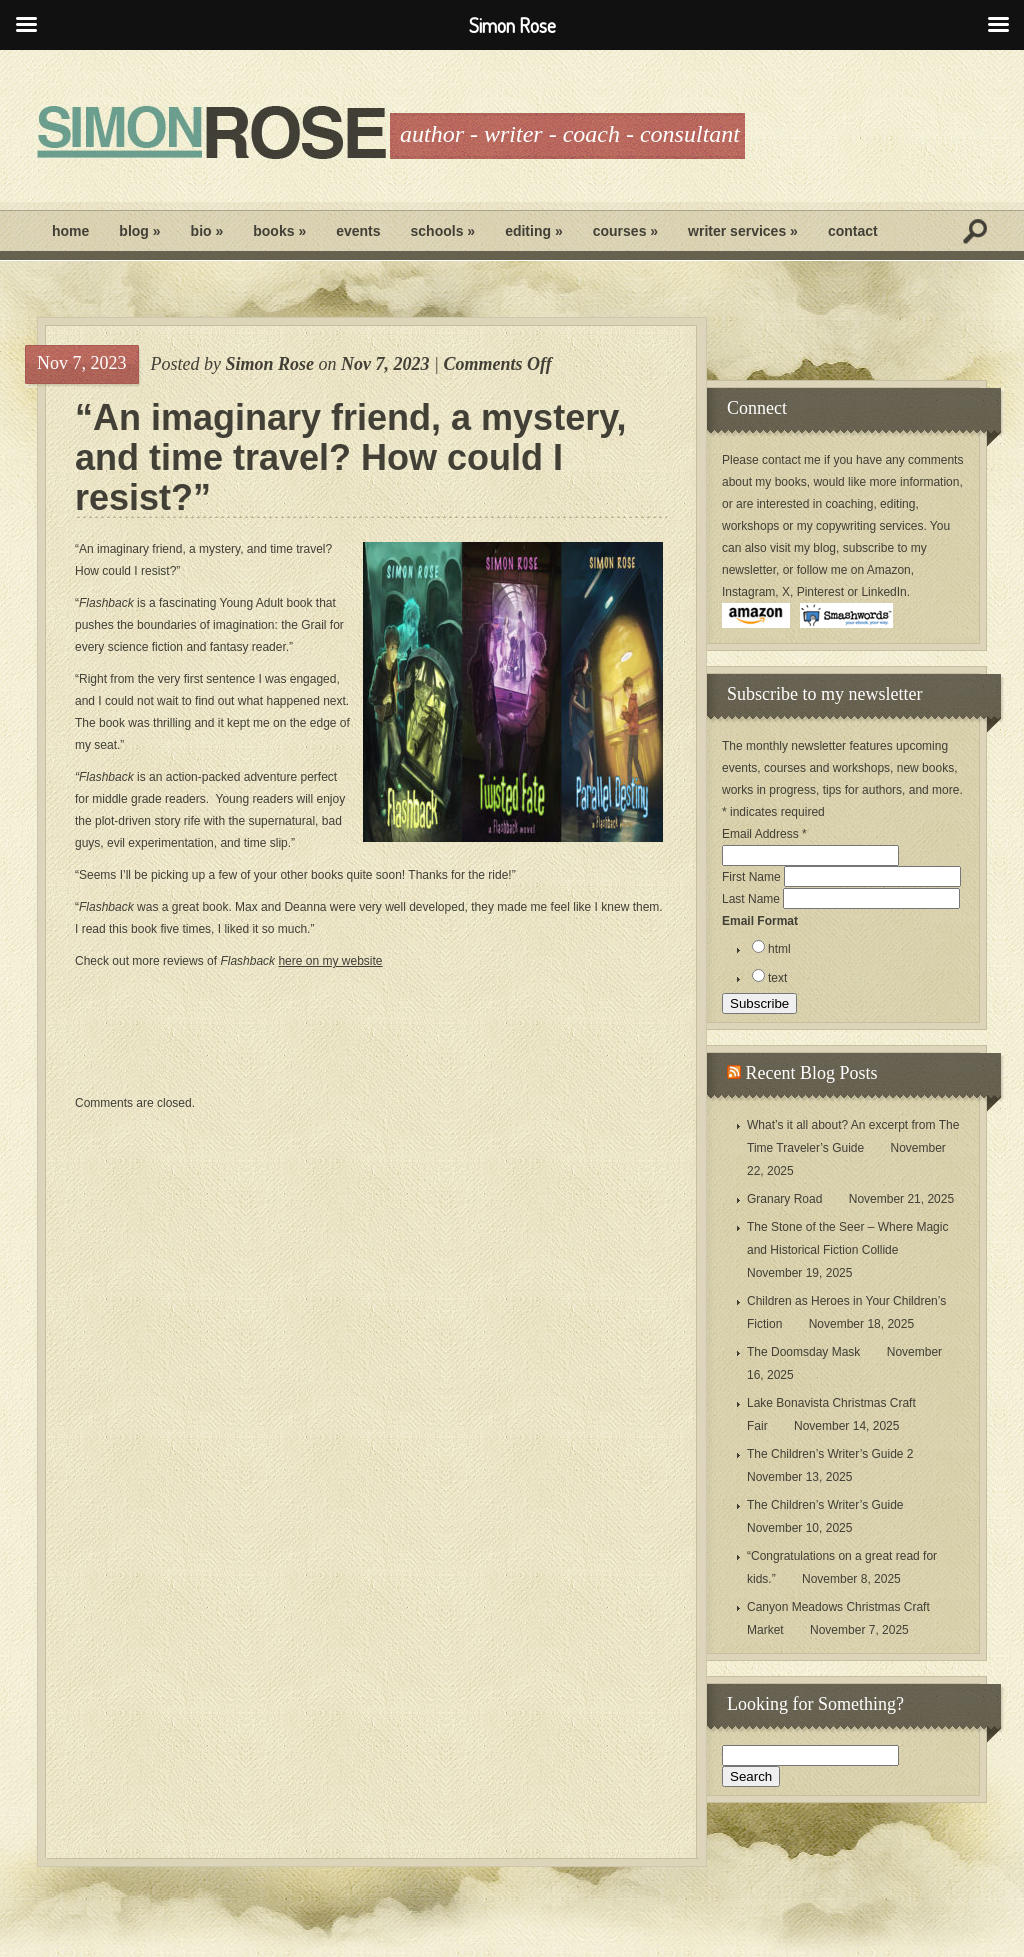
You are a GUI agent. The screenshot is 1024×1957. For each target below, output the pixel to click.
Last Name (752, 899)
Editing (534, 231)
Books (279, 231)
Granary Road (784, 1199)
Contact (853, 231)
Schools (443, 231)
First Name (753, 877)
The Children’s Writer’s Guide (825, 1505)
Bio (207, 231)
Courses (625, 231)
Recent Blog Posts (812, 1073)
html (779, 949)
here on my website (330, 961)
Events (358, 231)
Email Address (764, 834)
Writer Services (743, 231)
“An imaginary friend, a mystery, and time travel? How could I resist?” (351, 458)
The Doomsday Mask (803, 1352)
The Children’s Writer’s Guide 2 (830, 1454)
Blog (139, 231)
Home (70, 231)
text (777, 978)
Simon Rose (269, 364)
